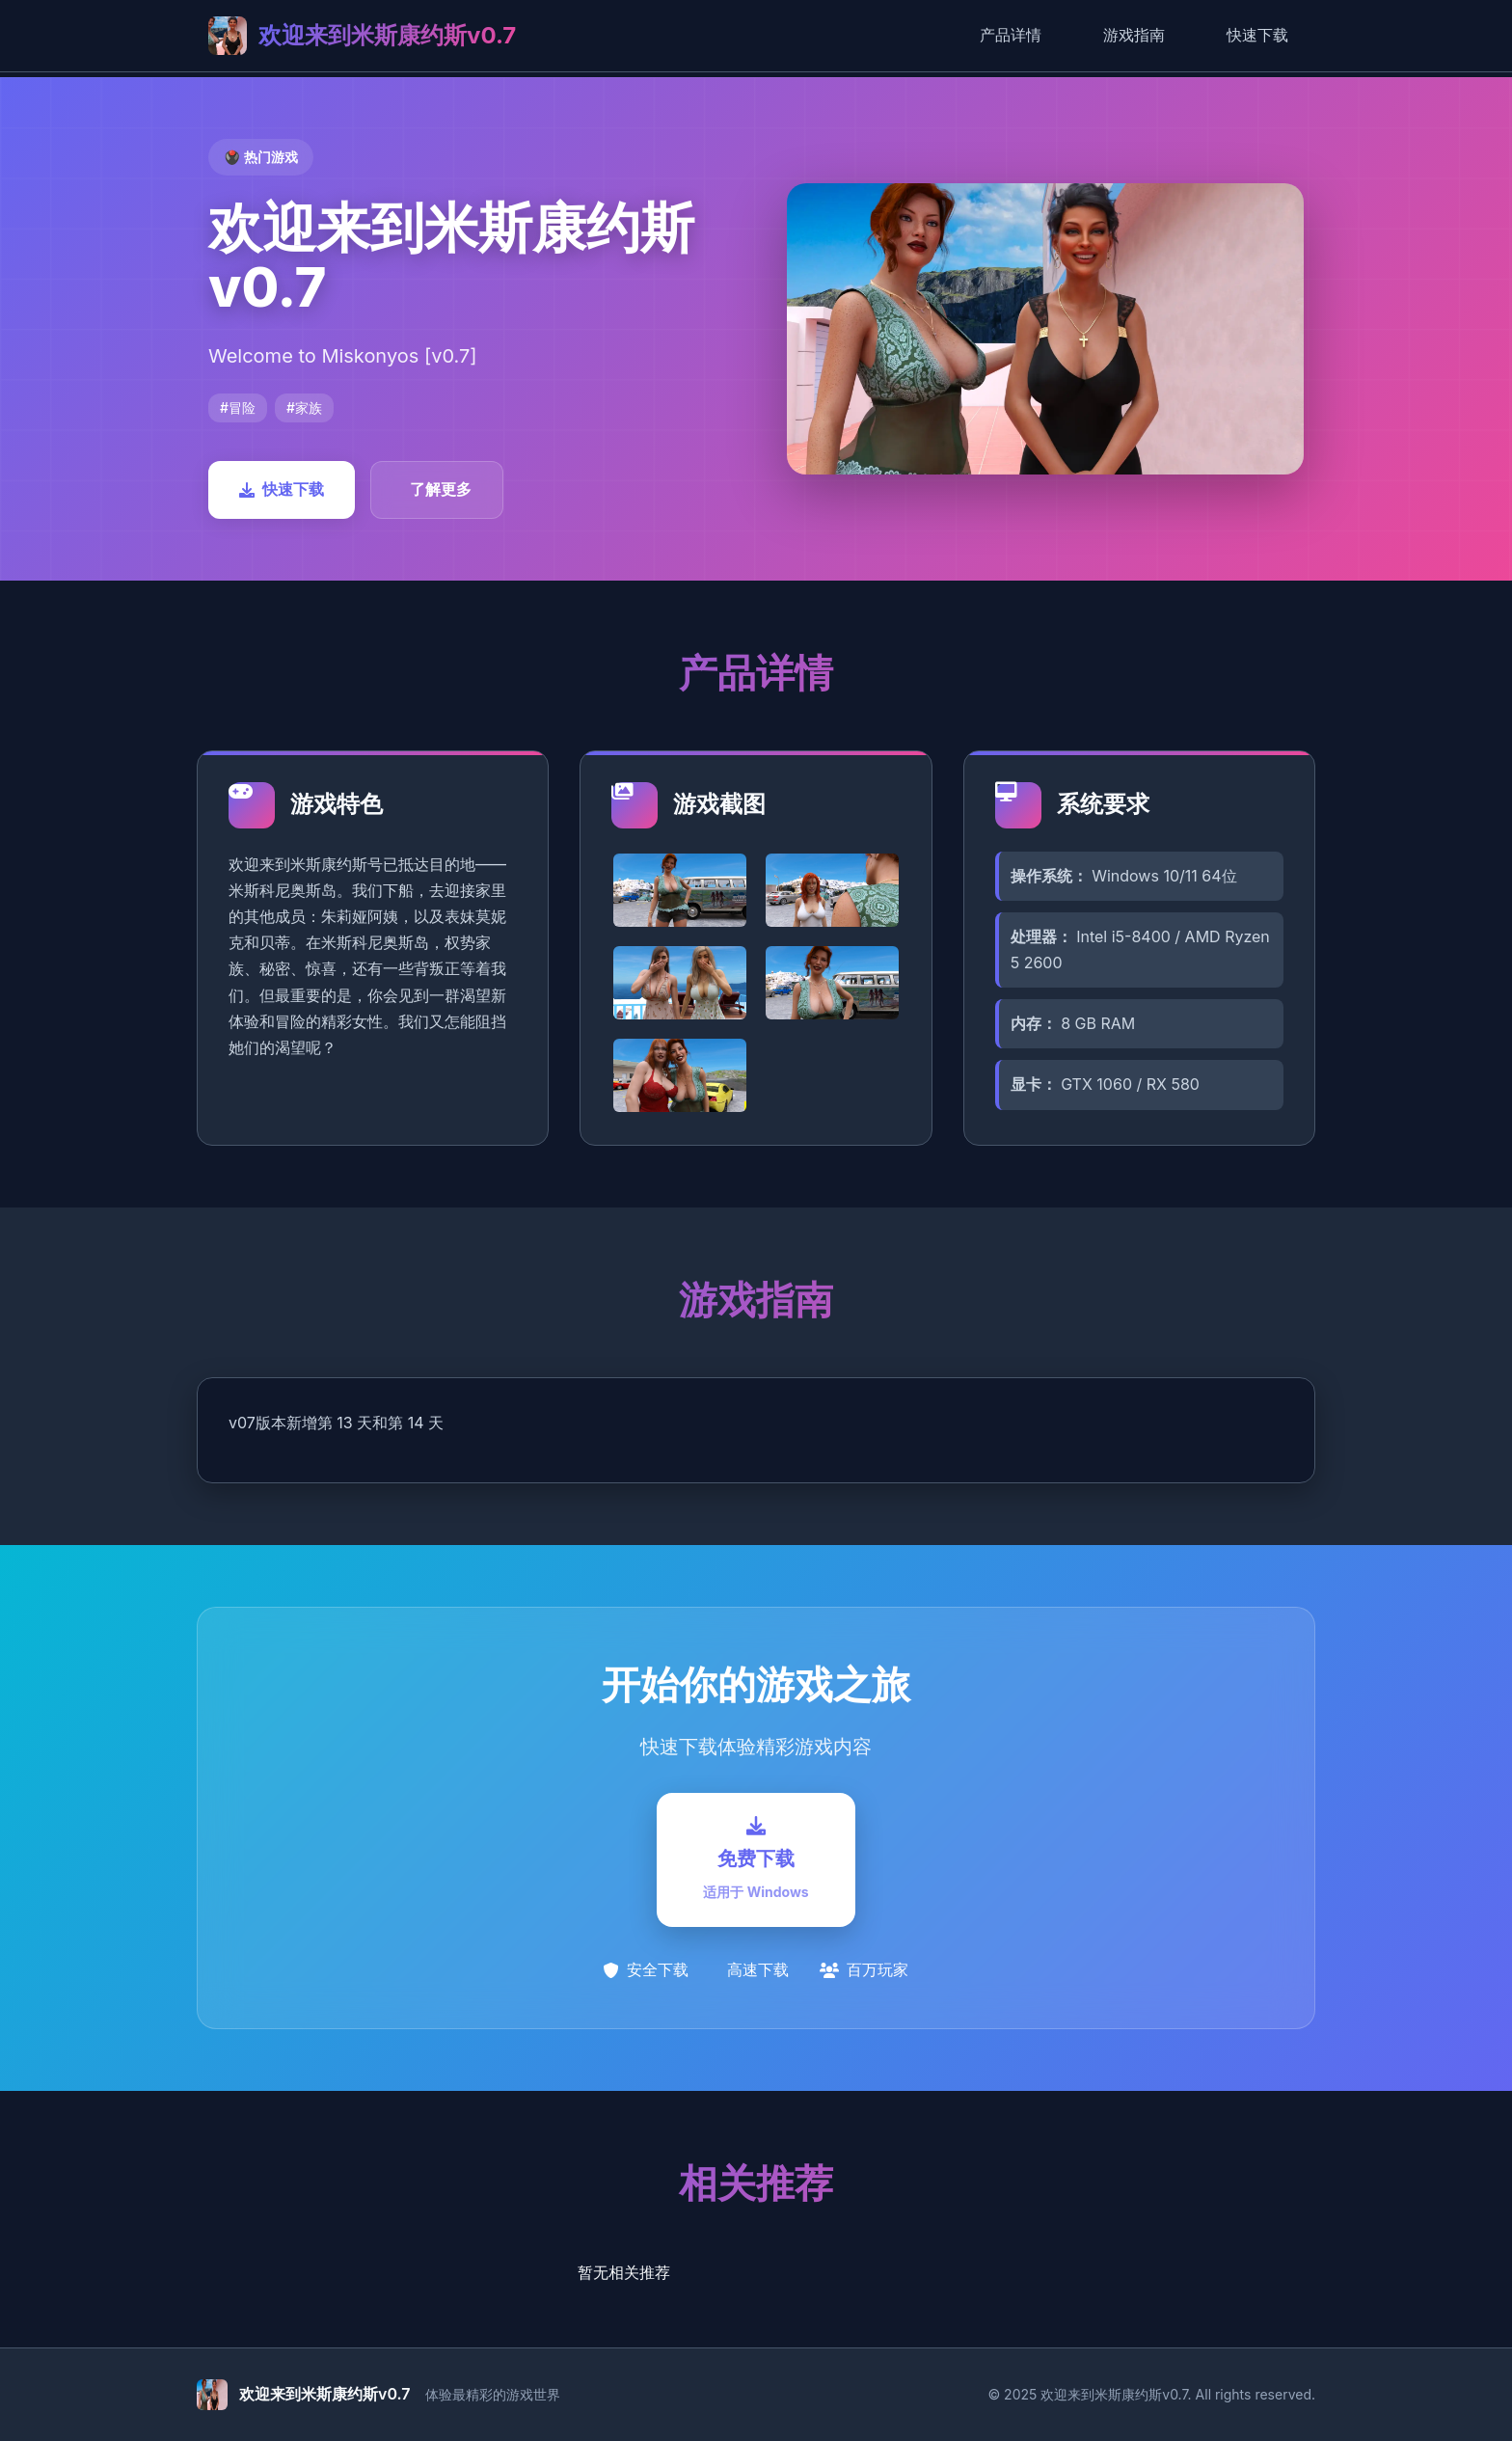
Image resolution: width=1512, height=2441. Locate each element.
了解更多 (441, 489)
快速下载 (1257, 34)
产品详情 (1010, 34)
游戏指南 (1134, 34)
